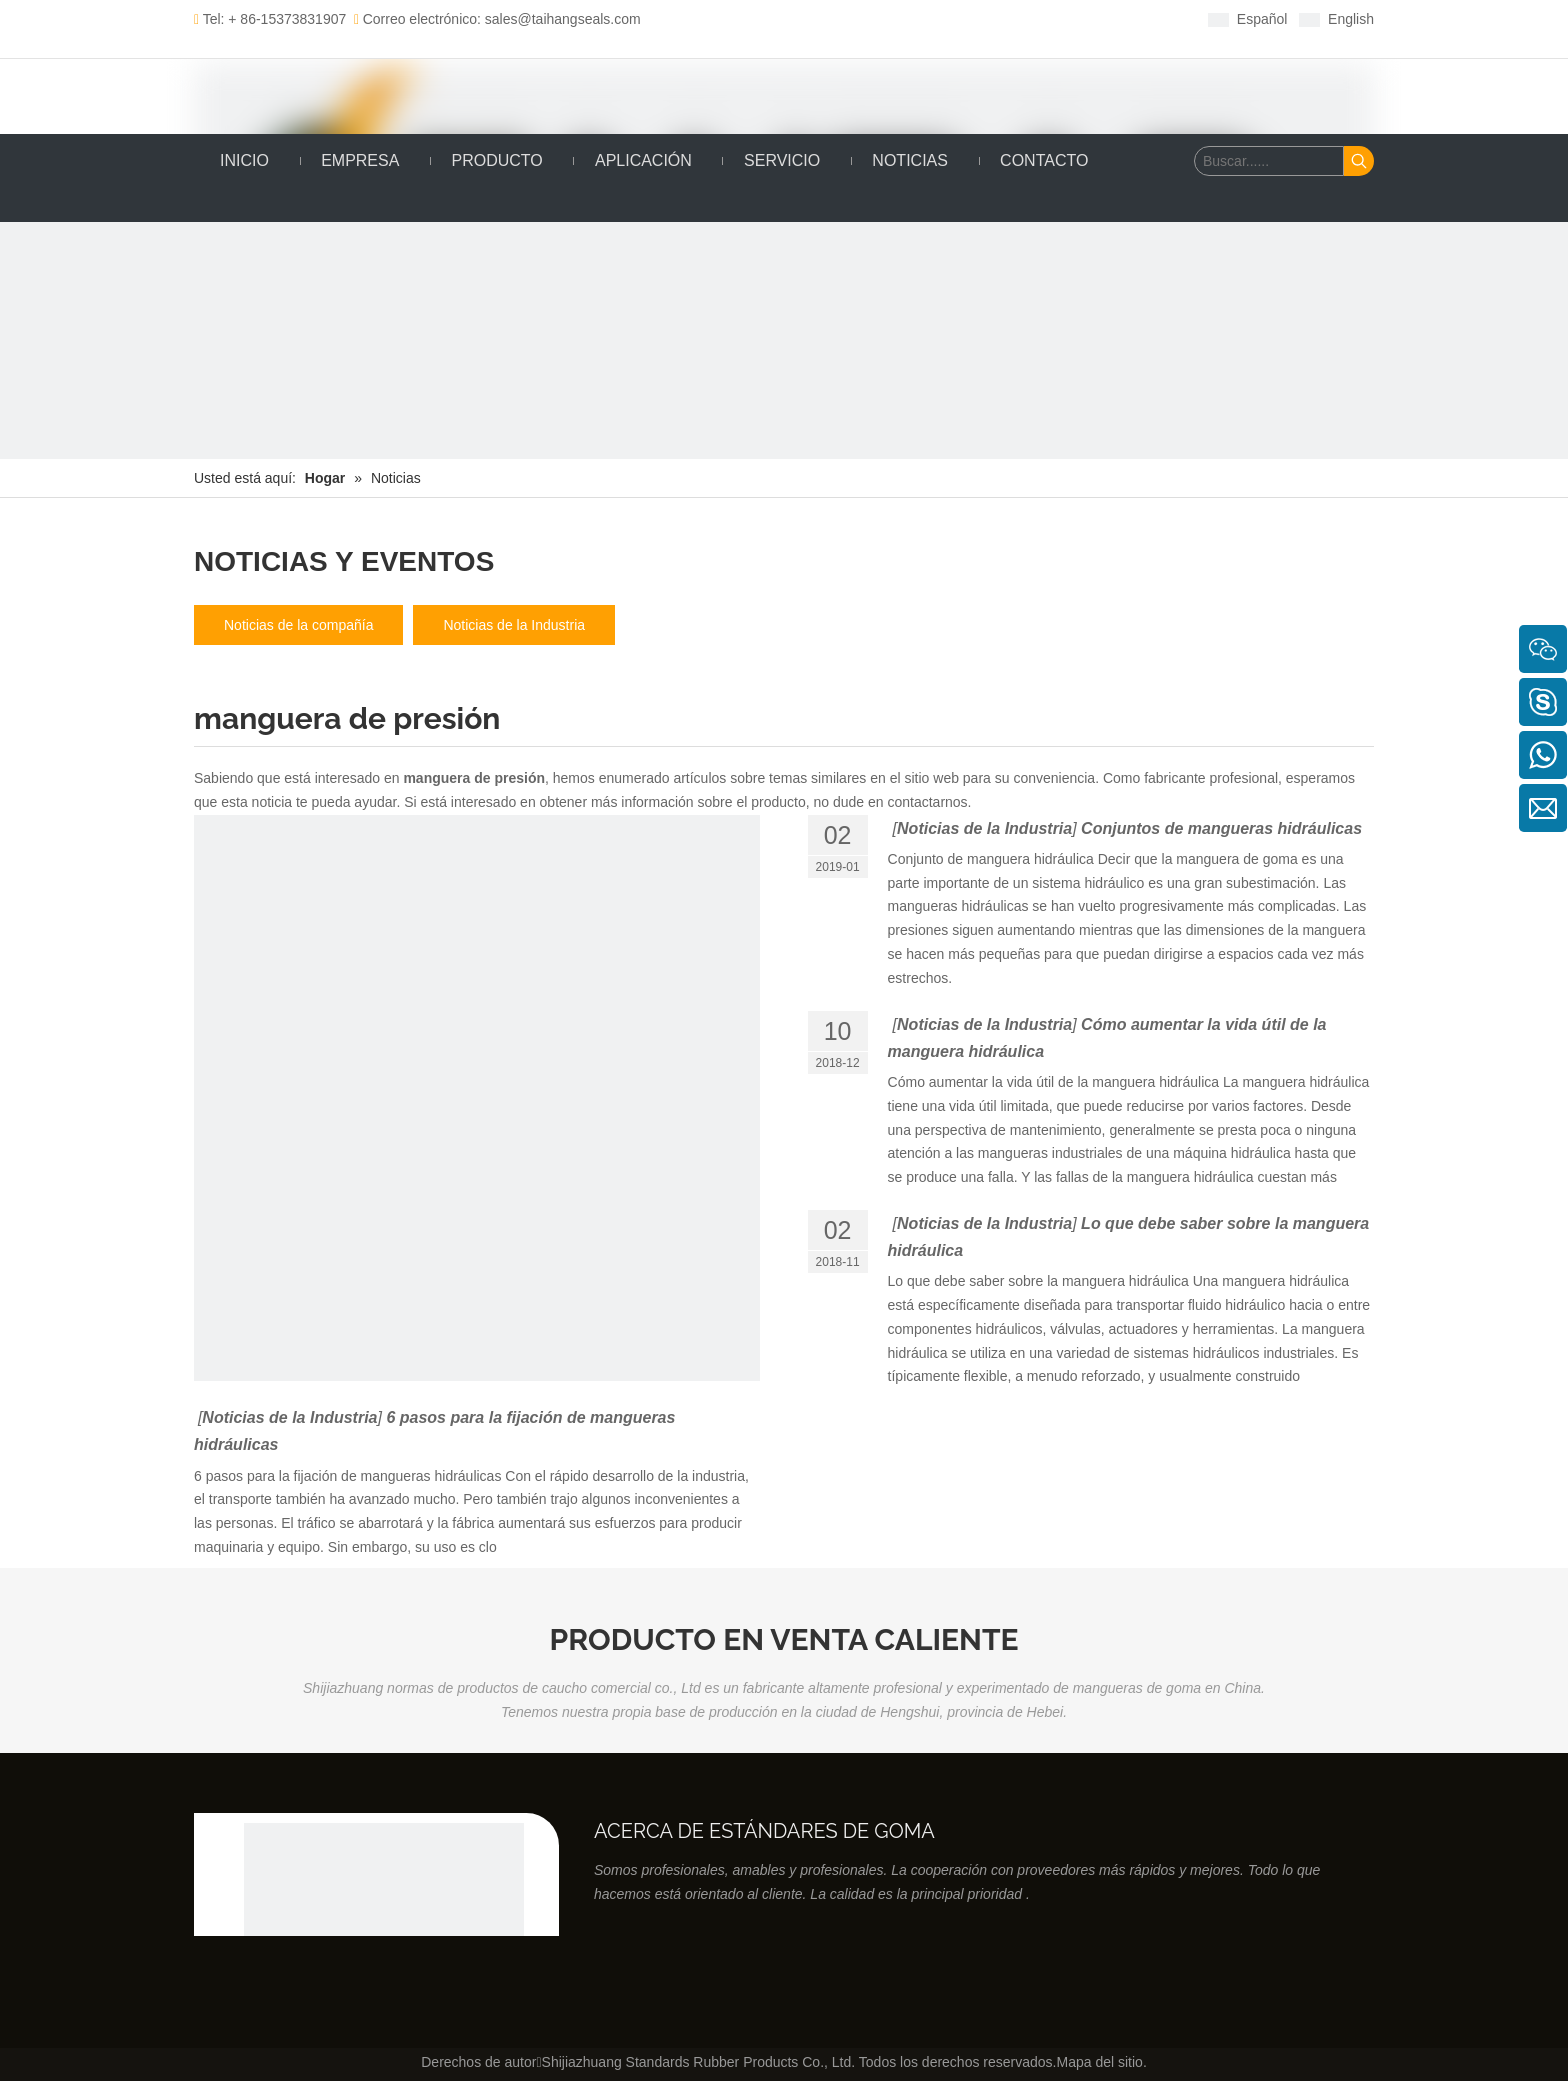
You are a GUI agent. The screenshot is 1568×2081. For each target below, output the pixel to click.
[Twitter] (849, 18)
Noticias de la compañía (298, 625)
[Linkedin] (818, 18)
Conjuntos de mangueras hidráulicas (1221, 828)
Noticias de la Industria (514, 625)
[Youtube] (880, 18)
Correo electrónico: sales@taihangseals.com (497, 19)
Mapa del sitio (1099, 2062)
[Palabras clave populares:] (1359, 161)
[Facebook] (787, 18)
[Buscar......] (1269, 161)
